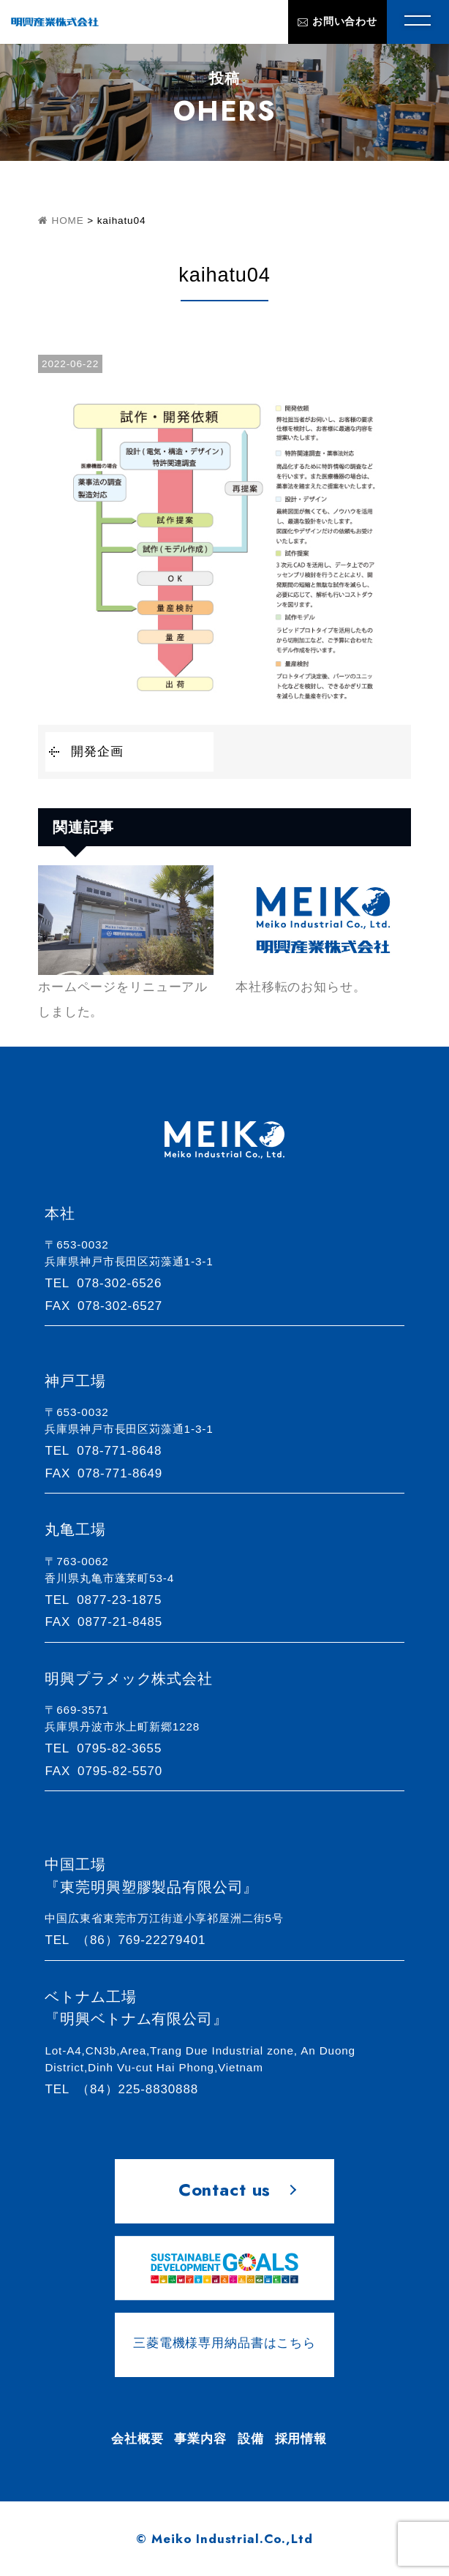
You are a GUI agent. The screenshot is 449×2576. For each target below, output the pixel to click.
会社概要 (137, 2439)
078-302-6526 (110, 1283)
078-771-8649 (110, 1473)
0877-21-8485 (110, 1622)
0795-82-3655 (110, 1748)
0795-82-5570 (110, 1771)
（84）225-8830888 (128, 2089)
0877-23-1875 (110, 1600)
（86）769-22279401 (132, 1940)
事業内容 (200, 2439)
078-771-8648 (110, 1451)
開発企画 (97, 751)
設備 (251, 2439)
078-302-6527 (110, 1306)
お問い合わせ (337, 21)
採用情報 (301, 2439)
